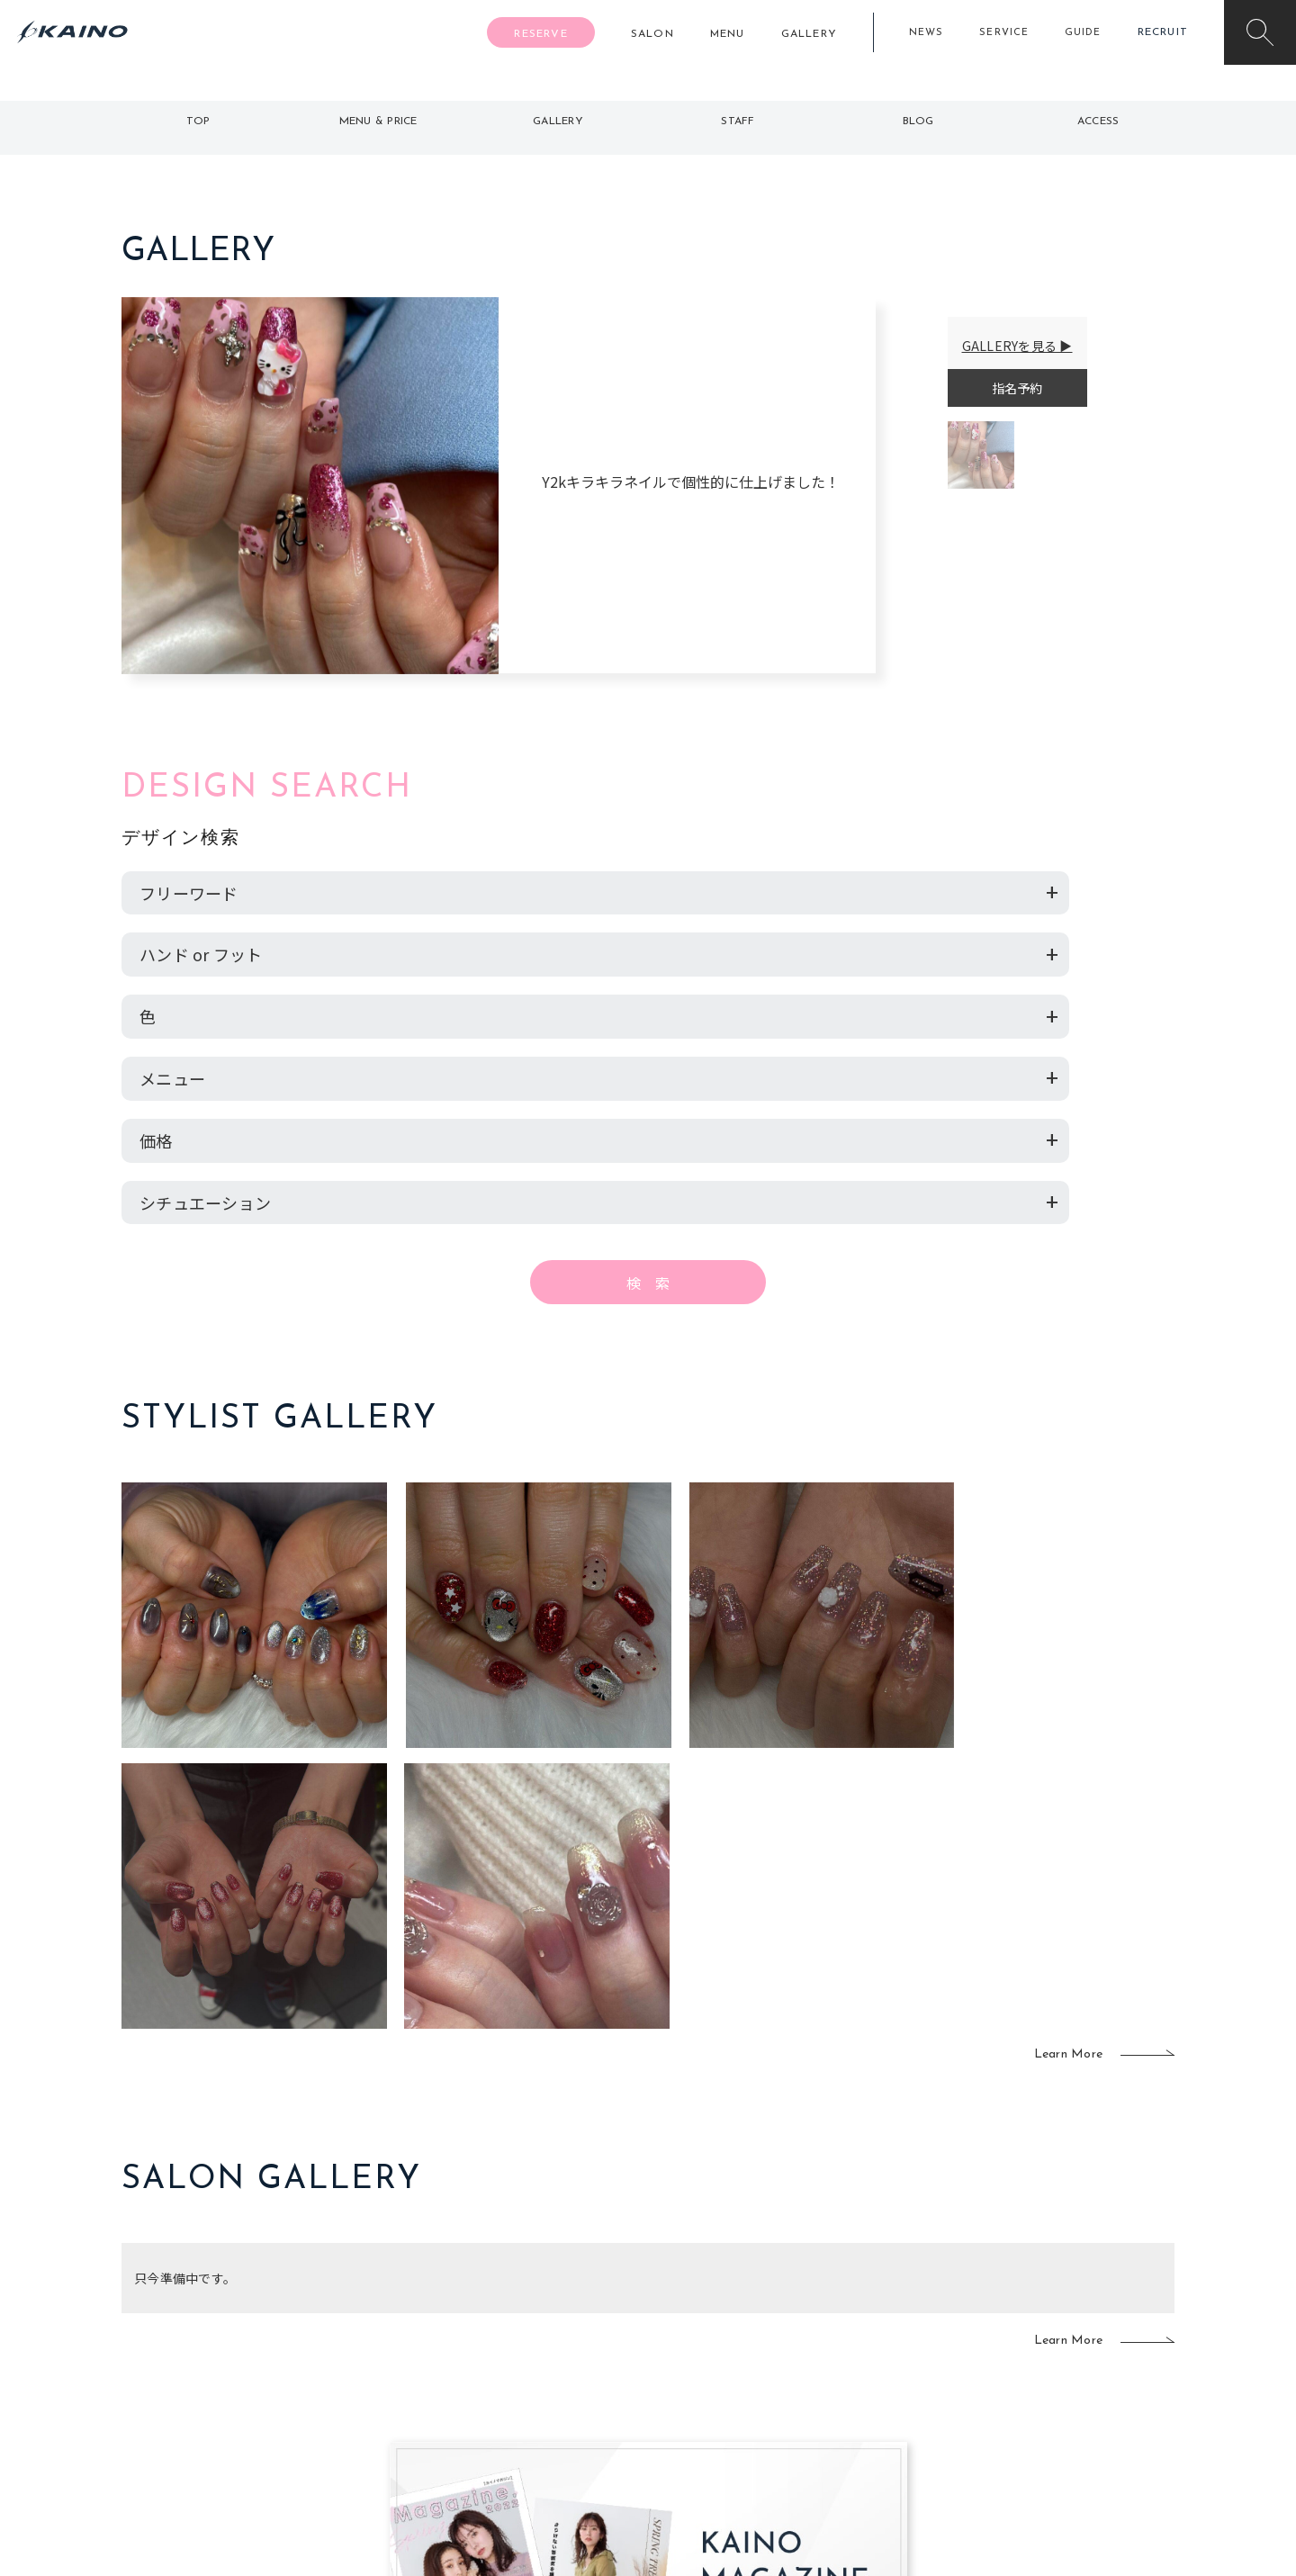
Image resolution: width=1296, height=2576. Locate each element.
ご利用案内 (242, 2315)
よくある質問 (243, 2344)
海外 (544, 2404)
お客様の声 (242, 2373)
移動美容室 (698, 2288)
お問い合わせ (1032, 2434)
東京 (438, 2288)
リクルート (1026, 2346)
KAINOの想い (1032, 2288)
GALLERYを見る (1010, 346)
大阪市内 (450, 2317)
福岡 (544, 2346)
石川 (544, 2288)
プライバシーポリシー (1058, 2404)
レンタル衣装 (704, 2346)
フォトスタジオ (711, 2317)
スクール (841, 2317)
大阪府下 (450, 2346)
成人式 (834, 2346)
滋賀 (438, 2375)
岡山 (544, 2317)
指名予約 (1017, 388)
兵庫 (438, 2434)
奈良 (438, 2404)
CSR (1006, 2375)
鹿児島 (550, 2375)
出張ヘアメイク (859, 2288)
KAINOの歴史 (1032, 2317)
